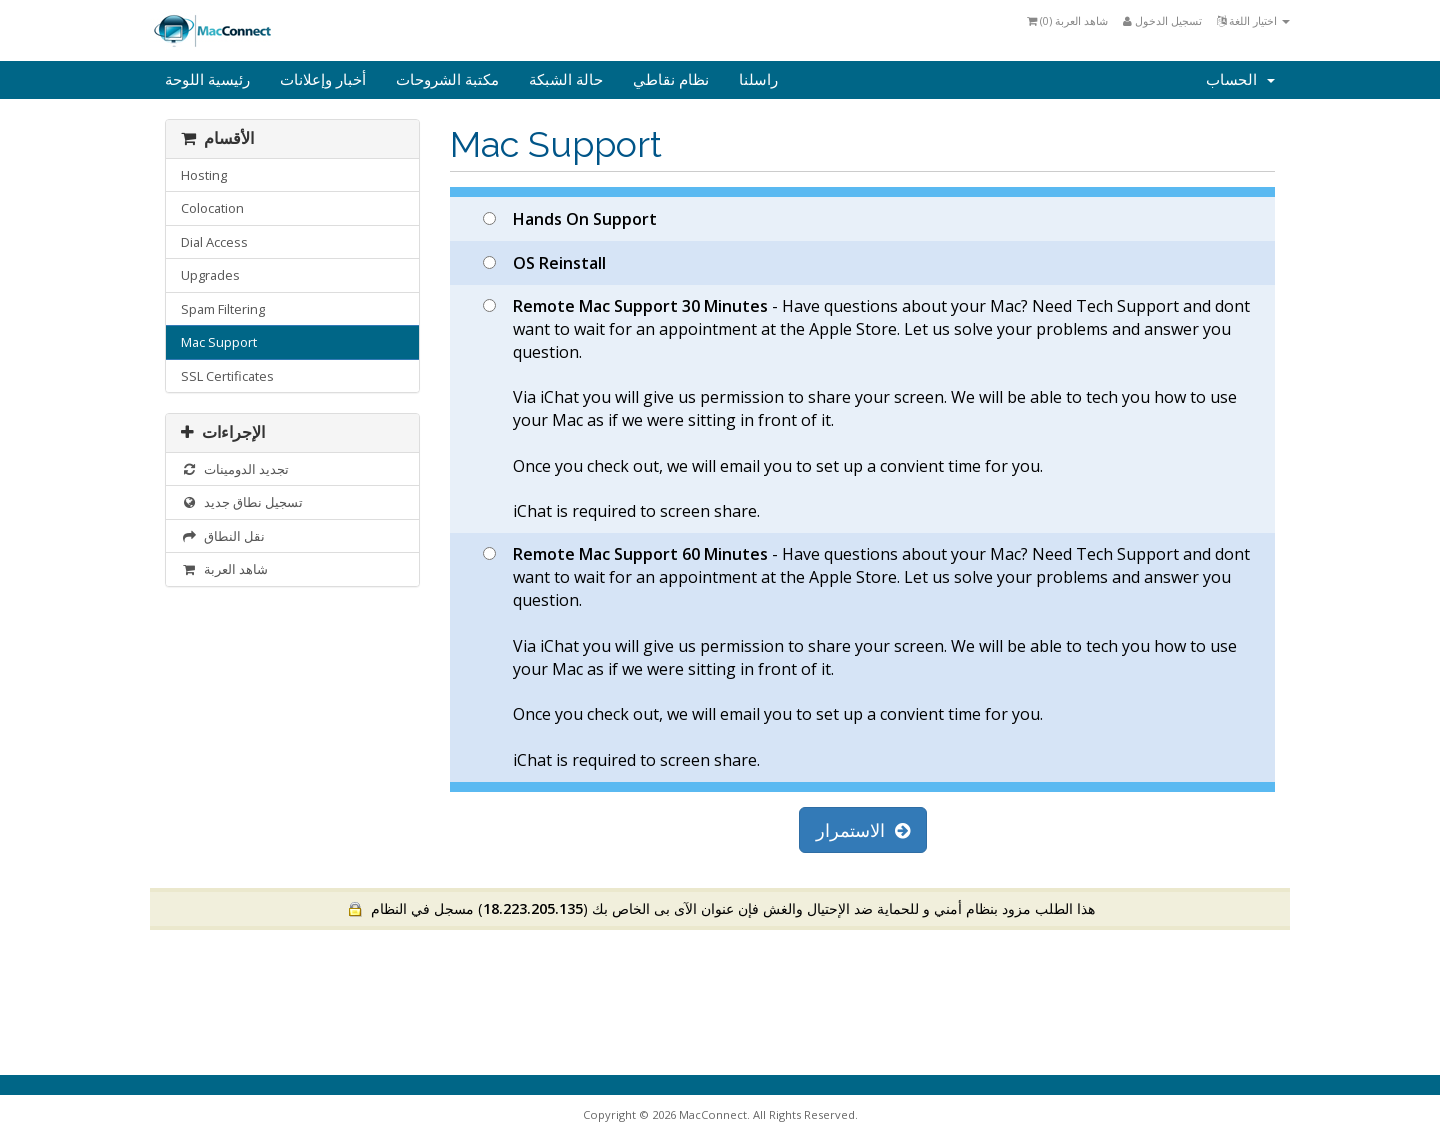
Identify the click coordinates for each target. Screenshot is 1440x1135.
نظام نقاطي (671, 80)
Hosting (204, 175)
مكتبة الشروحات (447, 80)
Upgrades (210, 275)
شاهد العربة (224, 569)
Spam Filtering (223, 309)
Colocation (212, 208)
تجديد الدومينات (235, 469)
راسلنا (758, 80)
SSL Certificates (227, 376)
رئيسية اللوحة (207, 80)
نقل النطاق (223, 536)
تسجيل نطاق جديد (242, 502)
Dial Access (214, 242)
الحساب (1240, 80)
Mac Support (219, 342)
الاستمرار (863, 830)
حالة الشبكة (566, 80)
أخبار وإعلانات (323, 80)
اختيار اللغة (1253, 20)
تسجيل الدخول (1162, 20)
